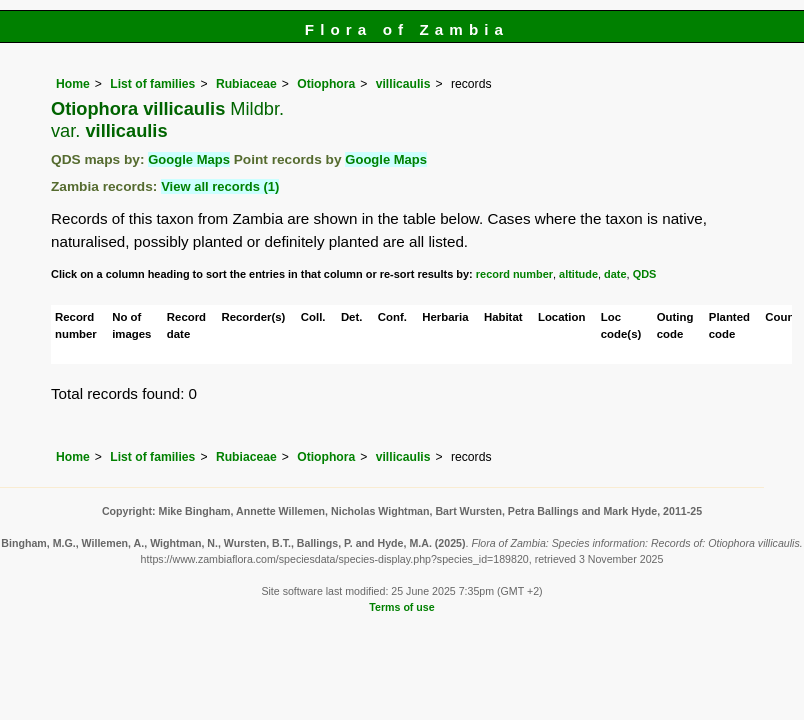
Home (73, 84)
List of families (152, 84)
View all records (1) (220, 186)
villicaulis (403, 84)
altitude (578, 274)
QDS (645, 274)
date (615, 274)
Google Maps (189, 159)
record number (514, 274)
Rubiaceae (246, 84)
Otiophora (326, 84)
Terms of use (401, 607)
